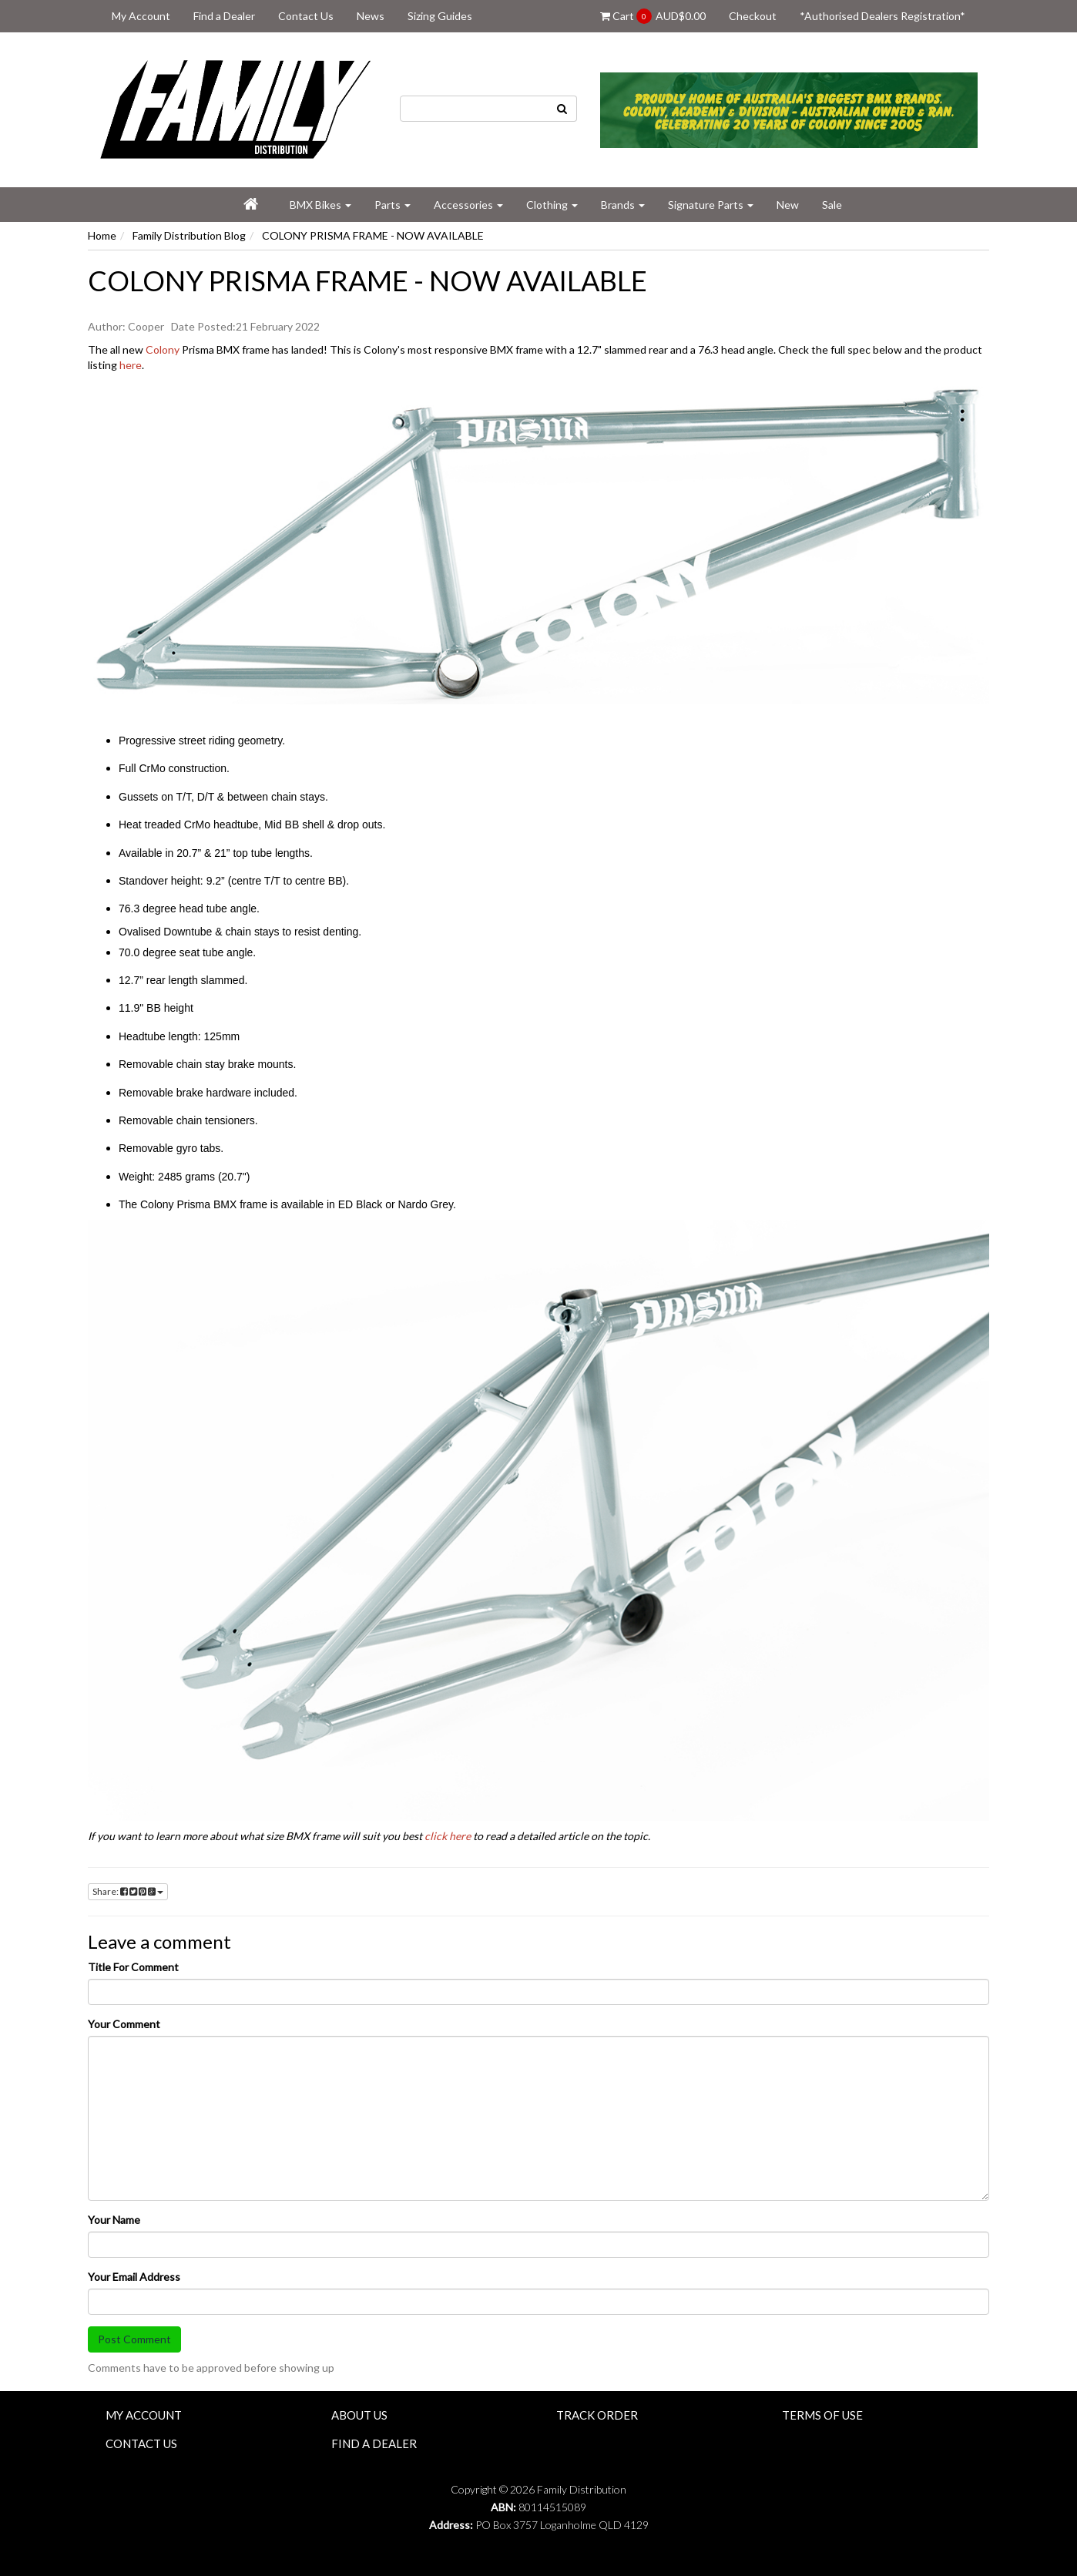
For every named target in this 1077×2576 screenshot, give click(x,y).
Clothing (552, 204)
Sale (832, 204)
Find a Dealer (224, 15)
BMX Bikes (320, 204)
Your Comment (124, 2023)
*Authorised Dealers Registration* (882, 15)
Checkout (753, 15)
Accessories (468, 204)
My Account (141, 15)
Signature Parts (710, 204)
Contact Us (306, 15)
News (370, 15)
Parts (392, 204)
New (788, 204)
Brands (623, 204)
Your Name (114, 2219)
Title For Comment (133, 1966)
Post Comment (134, 2339)
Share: (127, 1891)
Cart (653, 16)
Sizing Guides (440, 15)
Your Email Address (134, 2276)
